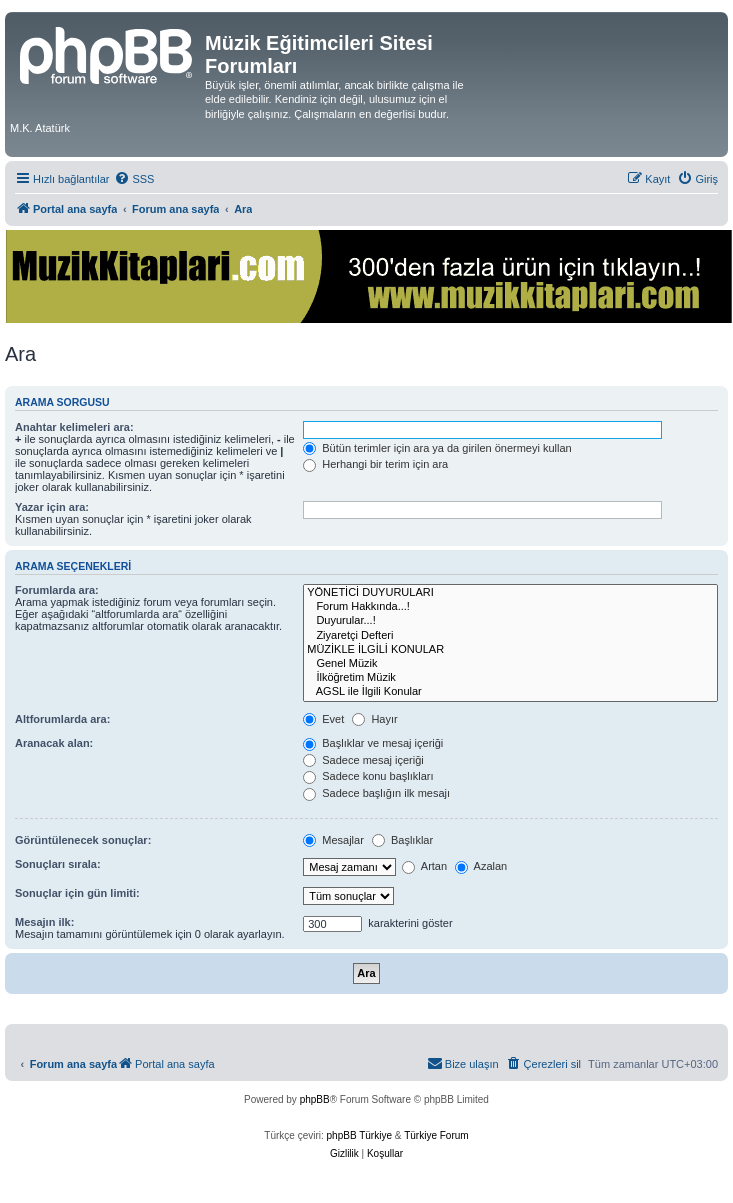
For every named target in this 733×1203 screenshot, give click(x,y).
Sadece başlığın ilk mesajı (376, 793)
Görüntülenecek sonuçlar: (83, 840)
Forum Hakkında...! (510, 607)
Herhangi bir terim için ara (375, 464)
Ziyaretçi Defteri (510, 636)
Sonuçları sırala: (58, 864)
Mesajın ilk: (44, 922)
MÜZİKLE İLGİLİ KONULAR (510, 650)
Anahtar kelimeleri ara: (74, 427)
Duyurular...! (510, 621)
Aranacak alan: (54, 743)
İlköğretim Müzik (510, 678)
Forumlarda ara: (57, 590)
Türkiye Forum (436, 1135)
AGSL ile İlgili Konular (510, 692)
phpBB (315, 1099)
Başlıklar (402, 840)
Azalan (481, 866)
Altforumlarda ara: (62, 719)
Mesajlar (333, 840)
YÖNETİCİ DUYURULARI (510, 593)
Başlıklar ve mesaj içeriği (373, 743)
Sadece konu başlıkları (368, 776)
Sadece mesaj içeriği (363, 760)
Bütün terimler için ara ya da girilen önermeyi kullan (437, 448)
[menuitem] (134, 179)
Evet (323, 719)
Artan (424, 866)
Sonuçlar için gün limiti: (77, 893)
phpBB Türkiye (359, 1135)
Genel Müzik (510, 664)
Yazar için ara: (52, 507)
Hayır (374, 719)
